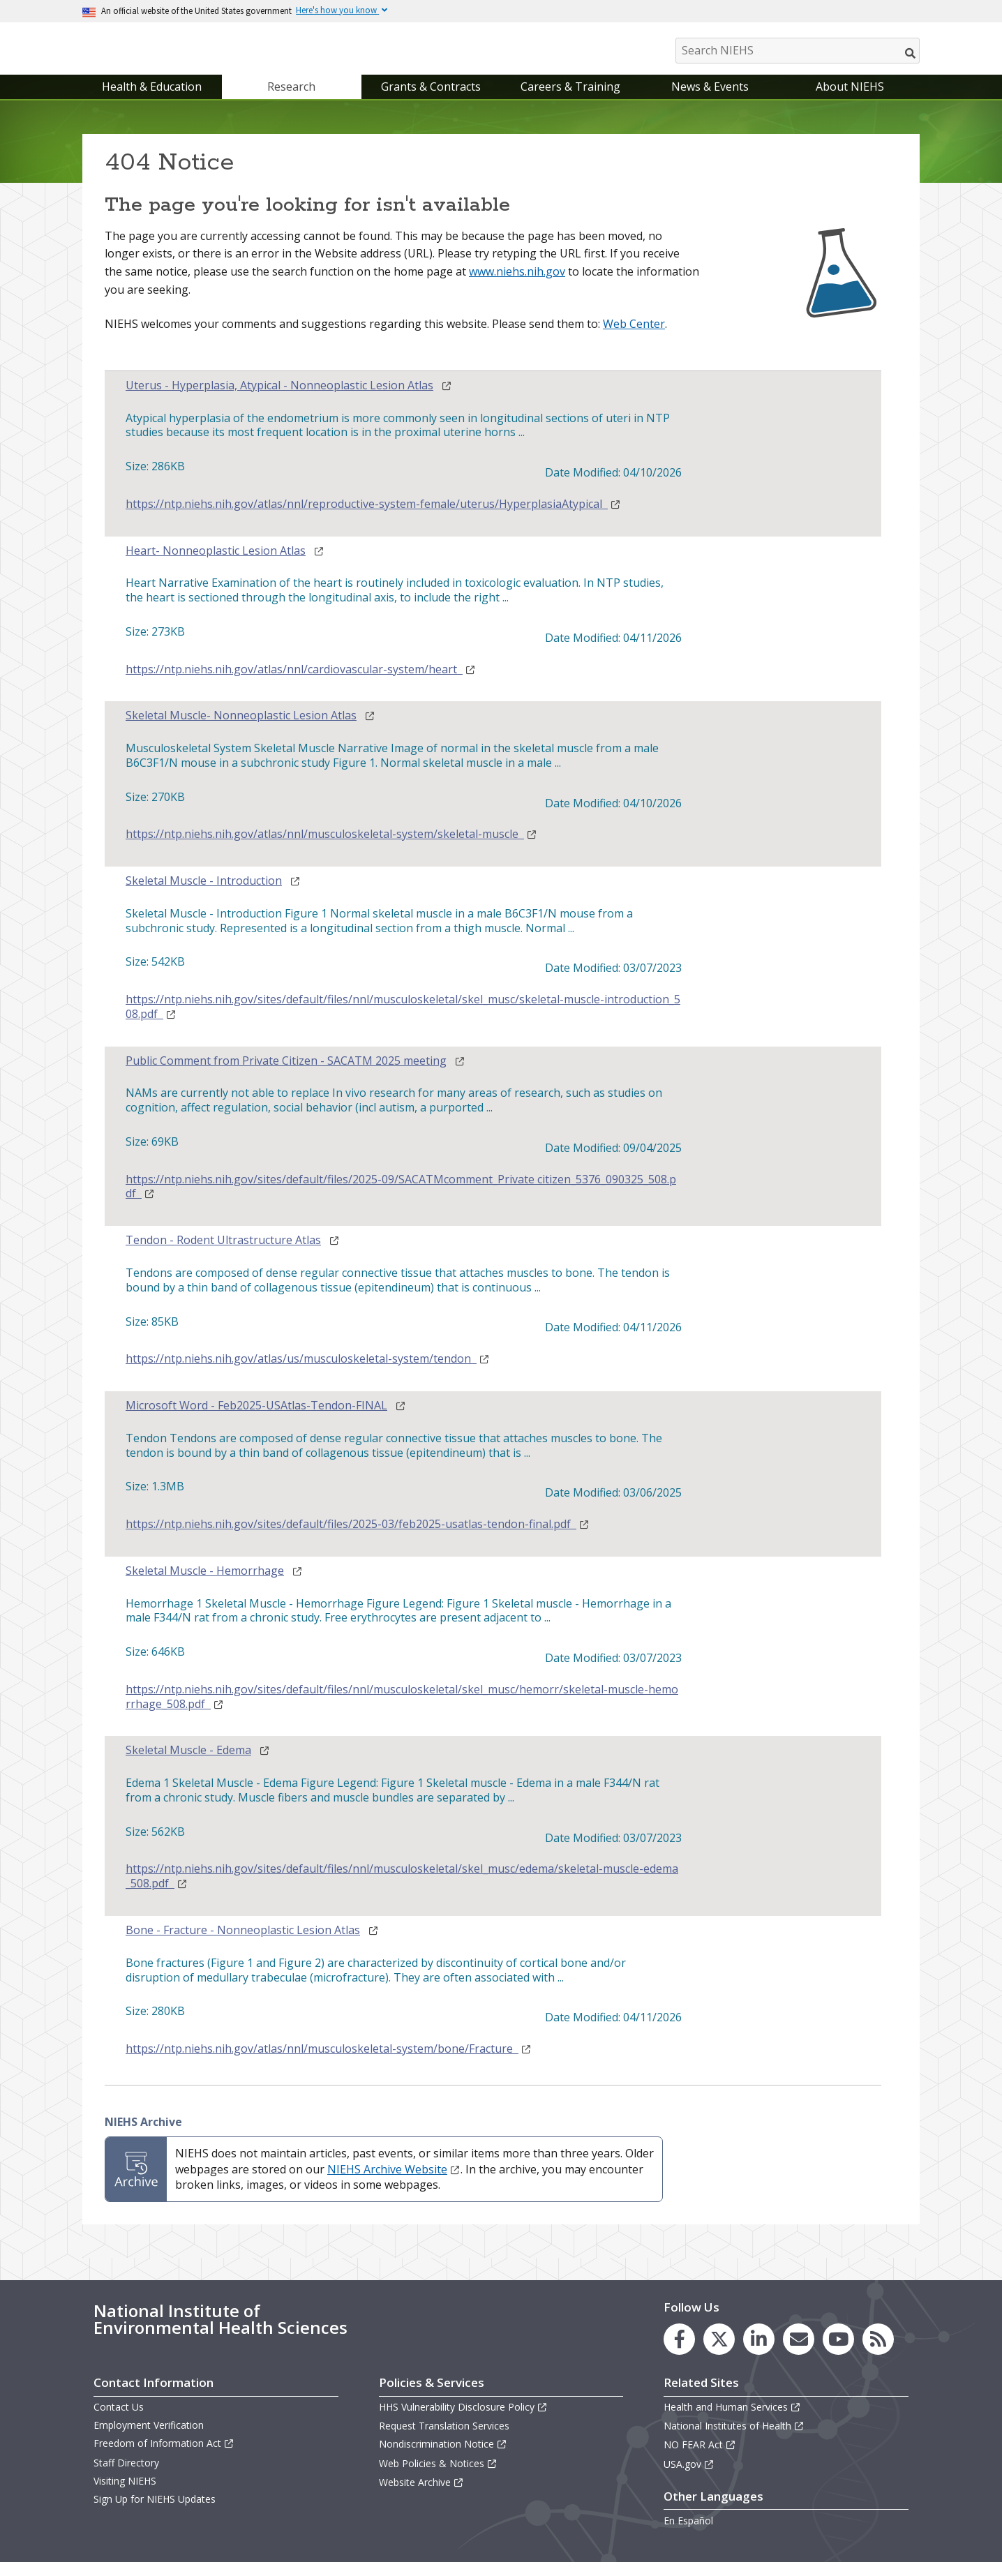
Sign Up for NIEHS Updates (155, 2512)
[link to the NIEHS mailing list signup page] (798, 2353)
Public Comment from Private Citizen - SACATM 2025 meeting (286, 1075)
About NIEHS (850, 100)
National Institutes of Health (734, 2439)
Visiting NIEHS (125, 2494)
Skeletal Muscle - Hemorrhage (205, 1585)
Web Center (634, 337)
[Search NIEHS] (797, 50)
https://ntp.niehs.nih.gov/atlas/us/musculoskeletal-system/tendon (308, 1372)
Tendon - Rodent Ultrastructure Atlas (223, 1254)
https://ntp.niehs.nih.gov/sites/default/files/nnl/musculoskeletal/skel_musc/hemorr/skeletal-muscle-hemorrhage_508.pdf (402, 1710)
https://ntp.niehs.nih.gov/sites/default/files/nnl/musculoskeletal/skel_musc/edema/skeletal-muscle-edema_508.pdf (402, 1890)
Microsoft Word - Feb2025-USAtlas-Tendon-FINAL (256, 1419)
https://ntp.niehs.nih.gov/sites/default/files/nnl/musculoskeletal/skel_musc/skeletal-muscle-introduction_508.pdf (403, 1020)
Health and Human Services (732, 2420)
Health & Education (152, 100)
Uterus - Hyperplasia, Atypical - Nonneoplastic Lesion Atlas (279, 399)
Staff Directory (126, 2476)
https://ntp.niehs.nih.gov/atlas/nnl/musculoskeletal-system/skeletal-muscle (331, 848)
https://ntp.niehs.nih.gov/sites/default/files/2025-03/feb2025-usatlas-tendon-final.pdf (358, 1538)
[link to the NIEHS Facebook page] (679, 2353)
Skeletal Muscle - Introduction (204, 895)
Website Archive (421, 2496)
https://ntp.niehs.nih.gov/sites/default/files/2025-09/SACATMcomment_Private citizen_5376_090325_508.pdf (401, 1200)
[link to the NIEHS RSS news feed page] (878, 2353)
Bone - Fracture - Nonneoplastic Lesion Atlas (243, 1944)
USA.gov (689, 2478)
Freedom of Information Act (164, 2457)
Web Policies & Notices (438, 2477)
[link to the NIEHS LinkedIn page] (759, 2353)
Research (291, 100)
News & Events (710, 100)
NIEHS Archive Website (394, 2183)
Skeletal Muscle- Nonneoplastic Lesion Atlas (241, 730)
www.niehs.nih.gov (517, 285)
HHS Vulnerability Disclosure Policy (463, 2420)
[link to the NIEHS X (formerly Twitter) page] (719, 2353)
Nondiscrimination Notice (443, 2458)
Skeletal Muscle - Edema (188, 1765)
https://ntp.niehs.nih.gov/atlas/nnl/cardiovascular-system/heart (301, 683)
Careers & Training (570, 100)
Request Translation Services (444, 2439)
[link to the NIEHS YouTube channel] (838, 2353)
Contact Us (119, 2420)
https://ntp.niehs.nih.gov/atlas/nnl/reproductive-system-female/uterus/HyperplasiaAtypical (373, 518)
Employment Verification (149, 2439)
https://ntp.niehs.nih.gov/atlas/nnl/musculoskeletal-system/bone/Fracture (329, 2062)
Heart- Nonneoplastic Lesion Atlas (216, 564)
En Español (688, 2534)
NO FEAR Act (700, 2459)
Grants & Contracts (431, 100)
